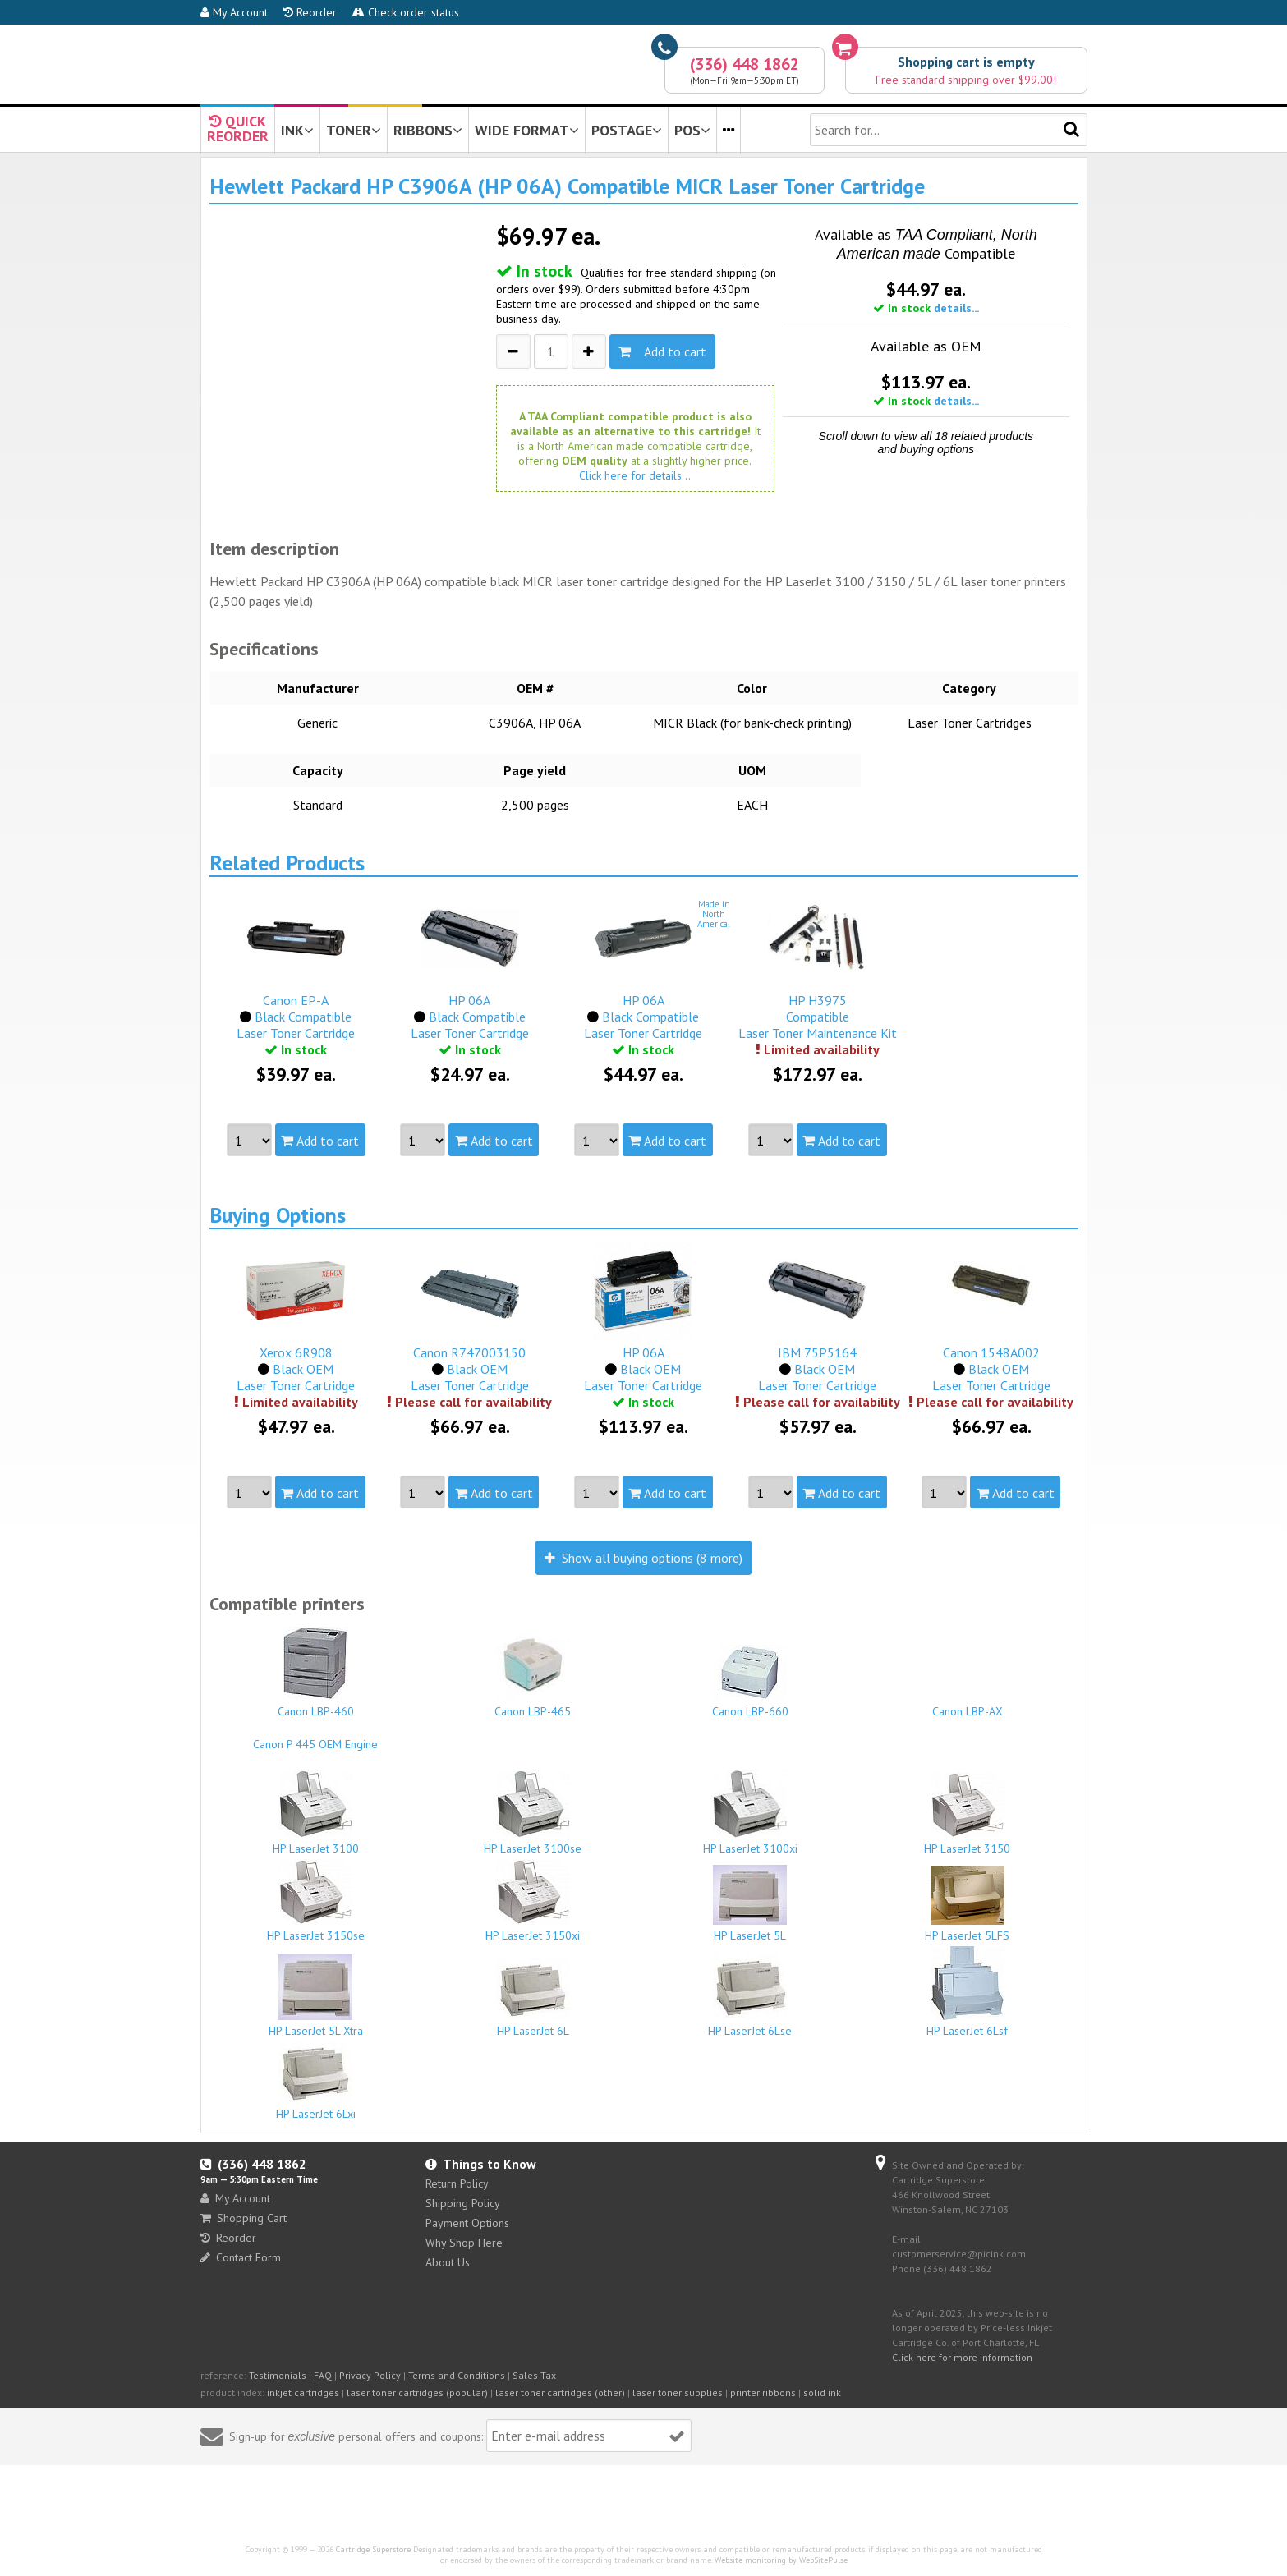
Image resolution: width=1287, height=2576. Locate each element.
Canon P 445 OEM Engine (316, 1737)
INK (297, 130)
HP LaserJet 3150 (967, 1814)
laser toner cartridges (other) (560, 2392)
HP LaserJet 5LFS (967, 1904)
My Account (234, 12)
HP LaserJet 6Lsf (967, 1992)
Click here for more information (962, 2357)
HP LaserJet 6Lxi (316, 2081)
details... (956, 308)
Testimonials (277, 2375)
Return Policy (457, 2183)
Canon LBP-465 (533, 1673)
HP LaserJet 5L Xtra (316, 1996)
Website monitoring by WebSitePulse (781, 2560)
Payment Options (467, 2223)
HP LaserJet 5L (750, 1904)
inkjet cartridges (303, 2392)
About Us (447, 2262)
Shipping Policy (462, 2203)
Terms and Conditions (456, 2375)
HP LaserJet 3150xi (533, 1901)
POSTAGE (626, 130)
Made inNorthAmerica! (713, 914)
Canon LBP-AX (967, 1704)
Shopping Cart (243, 2218)
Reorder (310, 12)
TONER (353, 130)
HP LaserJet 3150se (316, 1901)
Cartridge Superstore (373, 2549)
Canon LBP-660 (750, 1682)
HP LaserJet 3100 (316, 1813)
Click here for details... (635, 475)
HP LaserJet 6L (533, 1998)
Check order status (405, 12)
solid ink (822, 2392)
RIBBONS (427, 130)
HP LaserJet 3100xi (750, 1813)
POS (692, 130)
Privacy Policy (370, 2375)
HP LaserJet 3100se (533, 1813)
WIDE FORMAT (527, 130)
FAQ (323, 2375)
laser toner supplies (677, 2392)
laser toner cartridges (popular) (417, 2392)
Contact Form (240, 2257)
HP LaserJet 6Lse (750, 1995)
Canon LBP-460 (316, 1673)
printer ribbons (763, 2392)
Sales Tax (534, 2375)
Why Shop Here (464, 2242)
